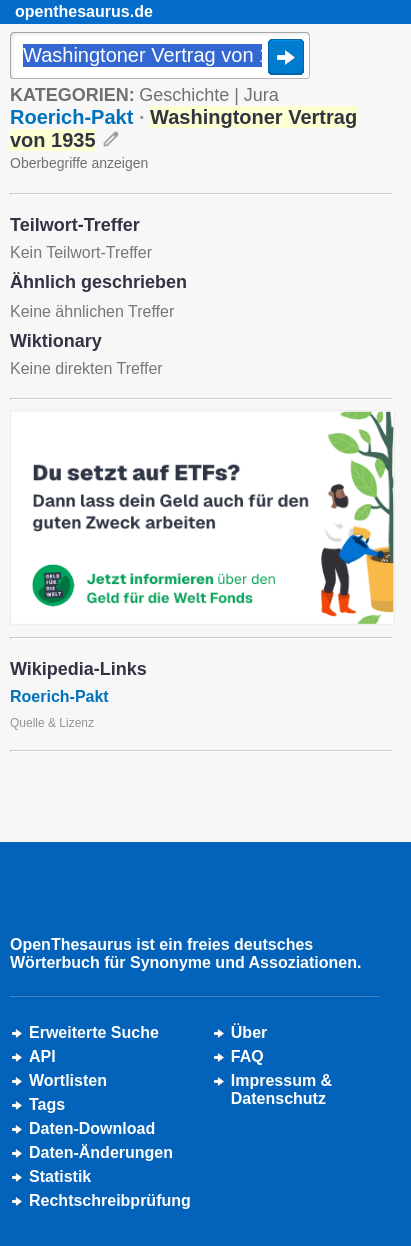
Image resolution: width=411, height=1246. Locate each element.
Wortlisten (68, 1080)
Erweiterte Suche (94, 1032)
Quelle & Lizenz (52, 723)
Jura (261, 95)
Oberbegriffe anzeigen (79, 163)
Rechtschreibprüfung (110, 1200)
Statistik (60, 1176)
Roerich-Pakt (71, 117)
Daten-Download (92, 1128)
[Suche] (160, 57)
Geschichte (184, 95)
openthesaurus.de (84, 11)
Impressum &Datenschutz (281, 1089)
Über (249, 1032)
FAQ (247, 1056)
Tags (47, 1104)
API (42, 1056)
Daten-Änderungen (101, 1152)
